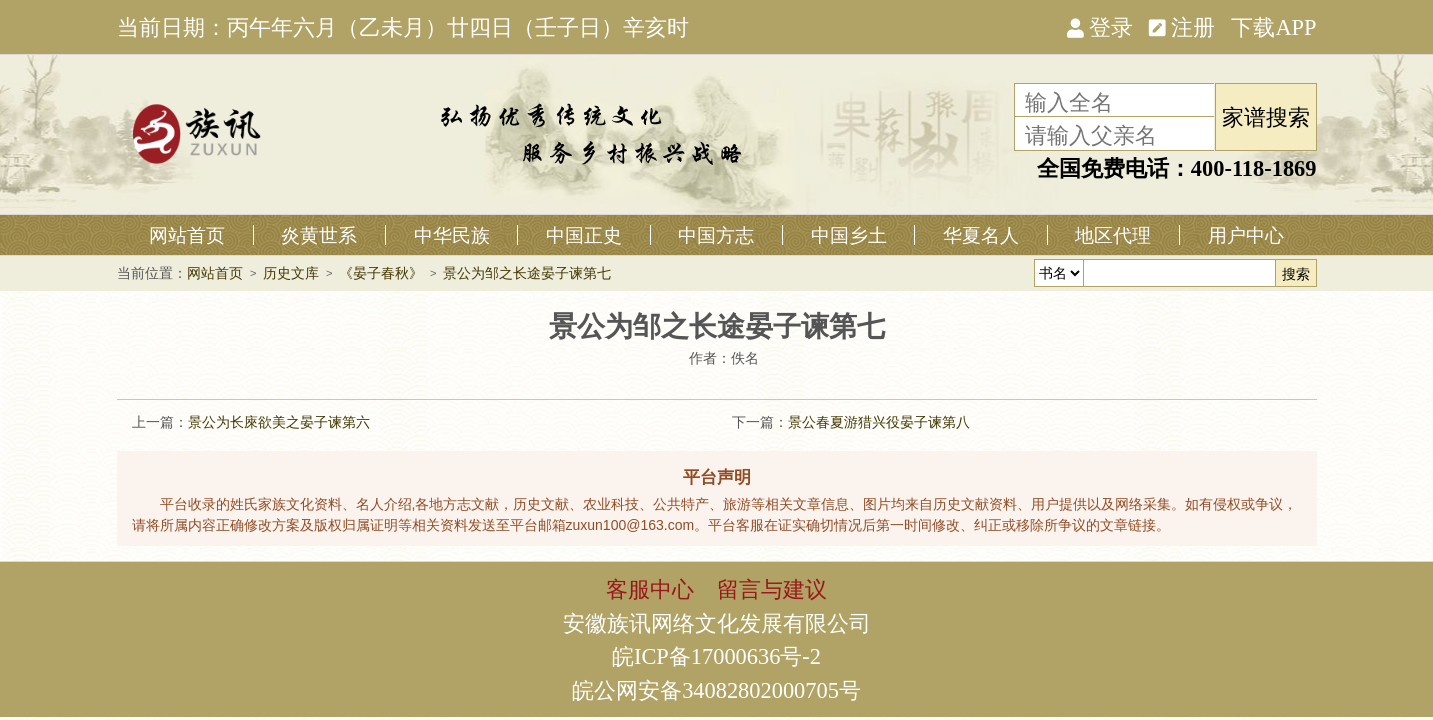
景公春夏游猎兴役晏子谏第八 (879, 422)
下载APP (1273, 26)
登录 (1100, 26)
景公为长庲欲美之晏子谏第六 (279, 422)
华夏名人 (981, 235)
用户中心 (1246, 235)
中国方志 (716, 235)
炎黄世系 (319, 235)
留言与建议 (772, 588)
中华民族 (452, 235)
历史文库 (291, 273)
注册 (1182, 26)
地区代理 (1113, 235)
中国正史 (584, 235)
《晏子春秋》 (381, 273)
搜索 (1296, 274)
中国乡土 (849, 235)
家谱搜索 (1266, 116)
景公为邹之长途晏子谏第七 (527, 273)
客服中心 (650, 588)
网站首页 (187, 235)
